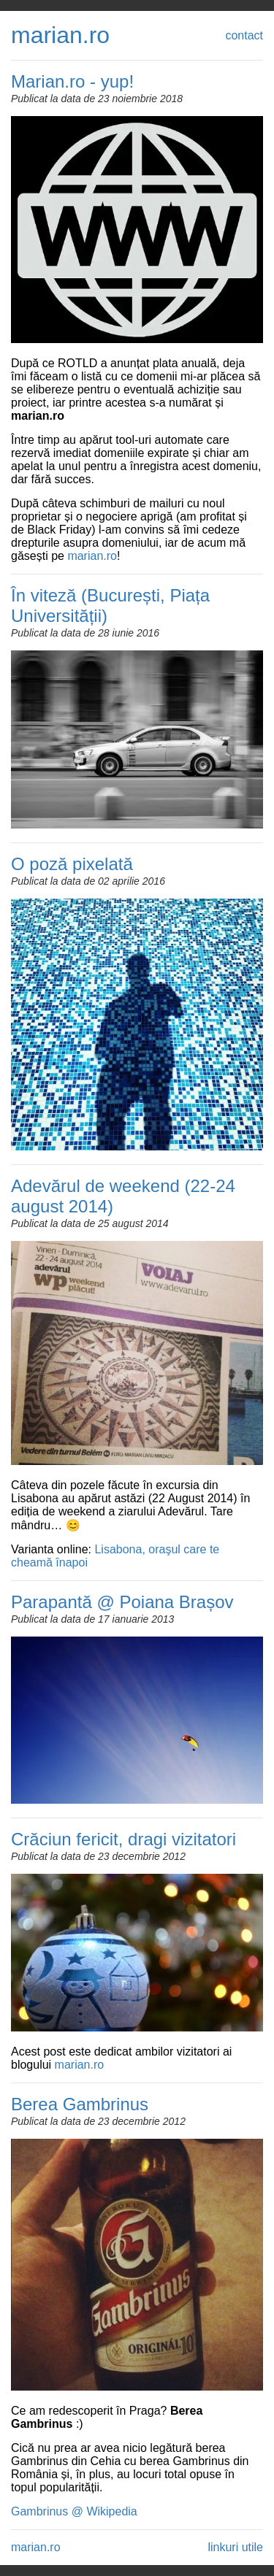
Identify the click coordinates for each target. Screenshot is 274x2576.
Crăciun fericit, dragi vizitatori (123, 1839)
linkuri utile (235, 2547)
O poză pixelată (72, 864)
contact (244, 35)
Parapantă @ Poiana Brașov (122, 1602)
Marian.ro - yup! (72, 81)
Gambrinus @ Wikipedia (74, 2511)
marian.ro (60, 35)
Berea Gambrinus (79, 2104)
